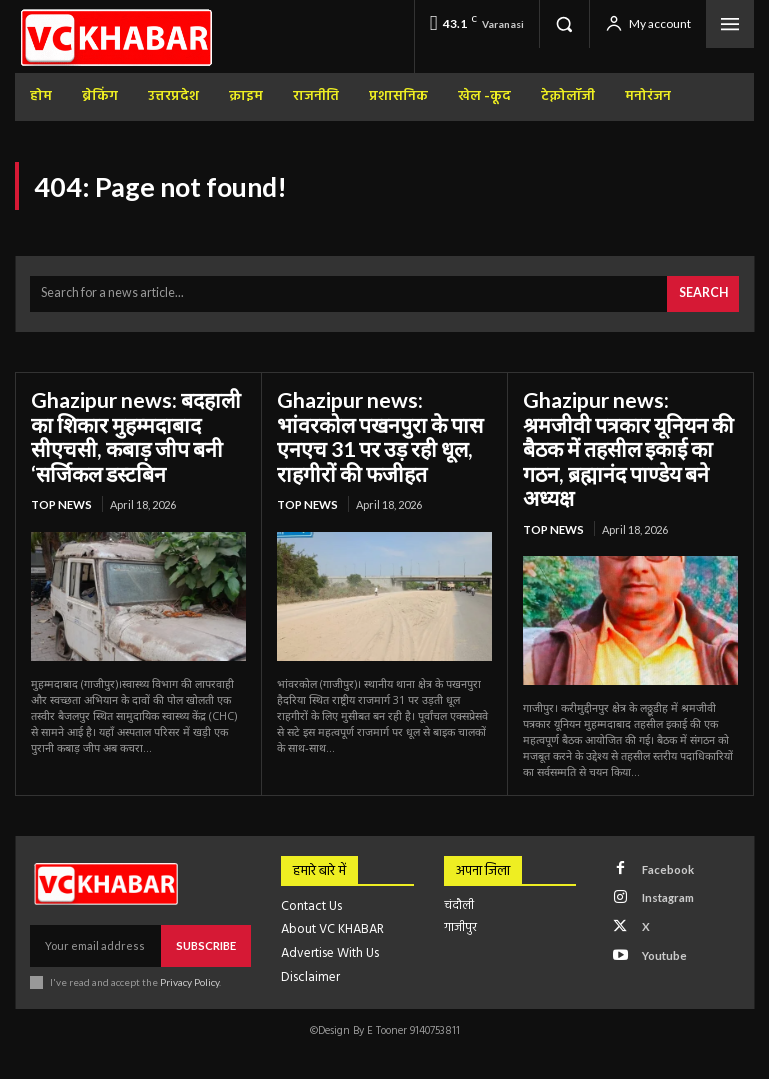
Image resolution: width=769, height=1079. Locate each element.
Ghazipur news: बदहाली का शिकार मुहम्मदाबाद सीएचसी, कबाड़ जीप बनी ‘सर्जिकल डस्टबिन (130, 431)
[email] (96, 912)
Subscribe (207, 911)
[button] (564, 24)
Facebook (663, 834)
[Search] (704, 292)
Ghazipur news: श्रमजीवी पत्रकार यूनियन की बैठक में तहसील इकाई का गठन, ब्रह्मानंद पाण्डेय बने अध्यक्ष (625, 431)
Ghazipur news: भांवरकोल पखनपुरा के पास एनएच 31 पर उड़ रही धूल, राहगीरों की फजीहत (384, 431)
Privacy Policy (188, 947)
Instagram (664, 861)
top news (60, 496)
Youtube (660, 913)
